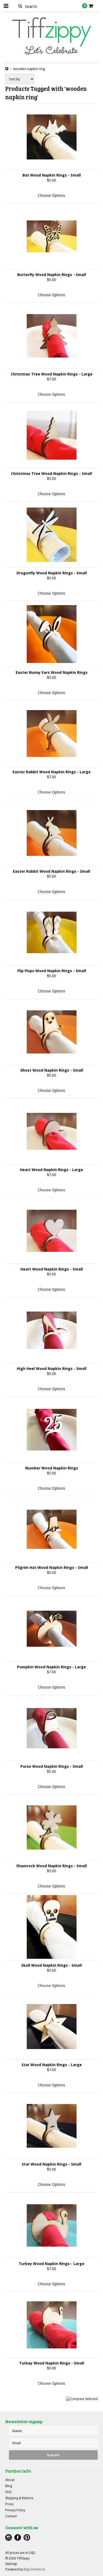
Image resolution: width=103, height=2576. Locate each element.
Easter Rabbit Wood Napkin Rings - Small (51, 871)
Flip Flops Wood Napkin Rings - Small (51, 970)
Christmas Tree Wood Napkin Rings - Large (52, 373)
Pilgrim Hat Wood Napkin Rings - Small (51, 1567)
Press (9, 2504)
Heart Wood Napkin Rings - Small (51, 1269)
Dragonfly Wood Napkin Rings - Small (52, 572)
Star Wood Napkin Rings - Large (51, 2064)
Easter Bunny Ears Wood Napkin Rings (52, 672)
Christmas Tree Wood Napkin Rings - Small (51, 473)
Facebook (17, 2537)
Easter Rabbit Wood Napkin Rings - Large (52, 771)
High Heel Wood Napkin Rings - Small (51, 1368)
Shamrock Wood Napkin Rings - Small (51, 1865)
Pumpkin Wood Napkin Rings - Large (51, 1666)
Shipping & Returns (19, 2498)
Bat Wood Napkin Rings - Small (52, 175)
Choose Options (51, 195)
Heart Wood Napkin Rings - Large (51, 1169)
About (9, 2480)
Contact (11, 2516)
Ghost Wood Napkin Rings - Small (51, 1070)
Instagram (8, 2537)
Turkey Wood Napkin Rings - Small (51, 2363)
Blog (8, 2486)
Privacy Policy (15, 2510)
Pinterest (27, 2537)
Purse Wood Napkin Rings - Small (51, 1766)
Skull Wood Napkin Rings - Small (51, 1965)
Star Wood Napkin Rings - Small (51, 2164)
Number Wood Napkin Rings (51, 1467)
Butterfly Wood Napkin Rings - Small (51, 274)
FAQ (8, 2492)
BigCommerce (34, 2569)
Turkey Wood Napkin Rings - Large (51, 2263)
